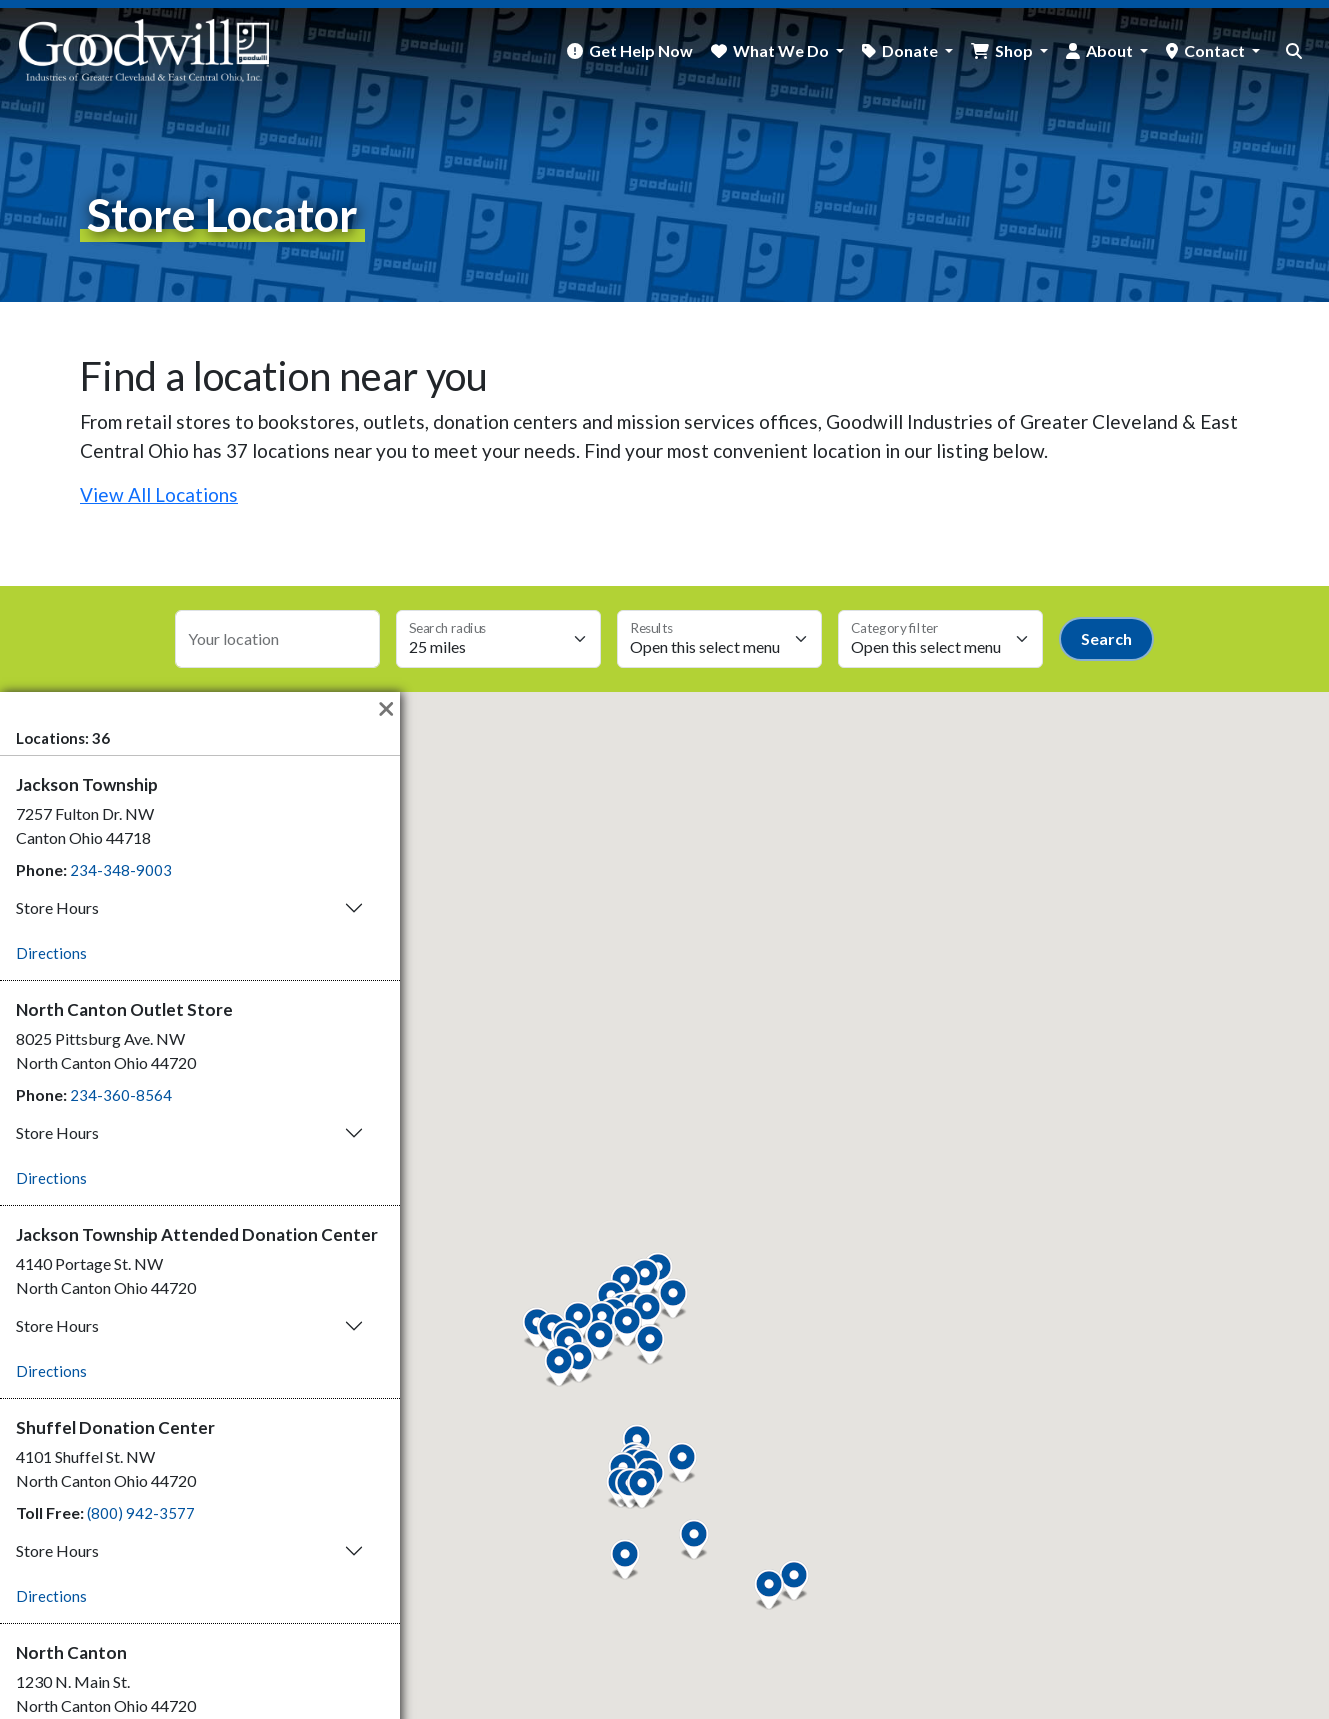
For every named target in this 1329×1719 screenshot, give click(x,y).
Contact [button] (1216, 50)
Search (1106, 638)
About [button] (1111, 50)
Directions (51, 953)
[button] (642, 1488)
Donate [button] (911, 50)
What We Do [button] (782, 50)
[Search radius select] (498, 639)
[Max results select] (719, 639)
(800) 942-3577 (141, 1513)
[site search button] (1294, 51)
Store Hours (57, 907)
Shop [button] (1015, 50)
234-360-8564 (121, 1095)
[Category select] (940, 639)
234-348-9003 (121, 870)
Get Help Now (641, 50)
